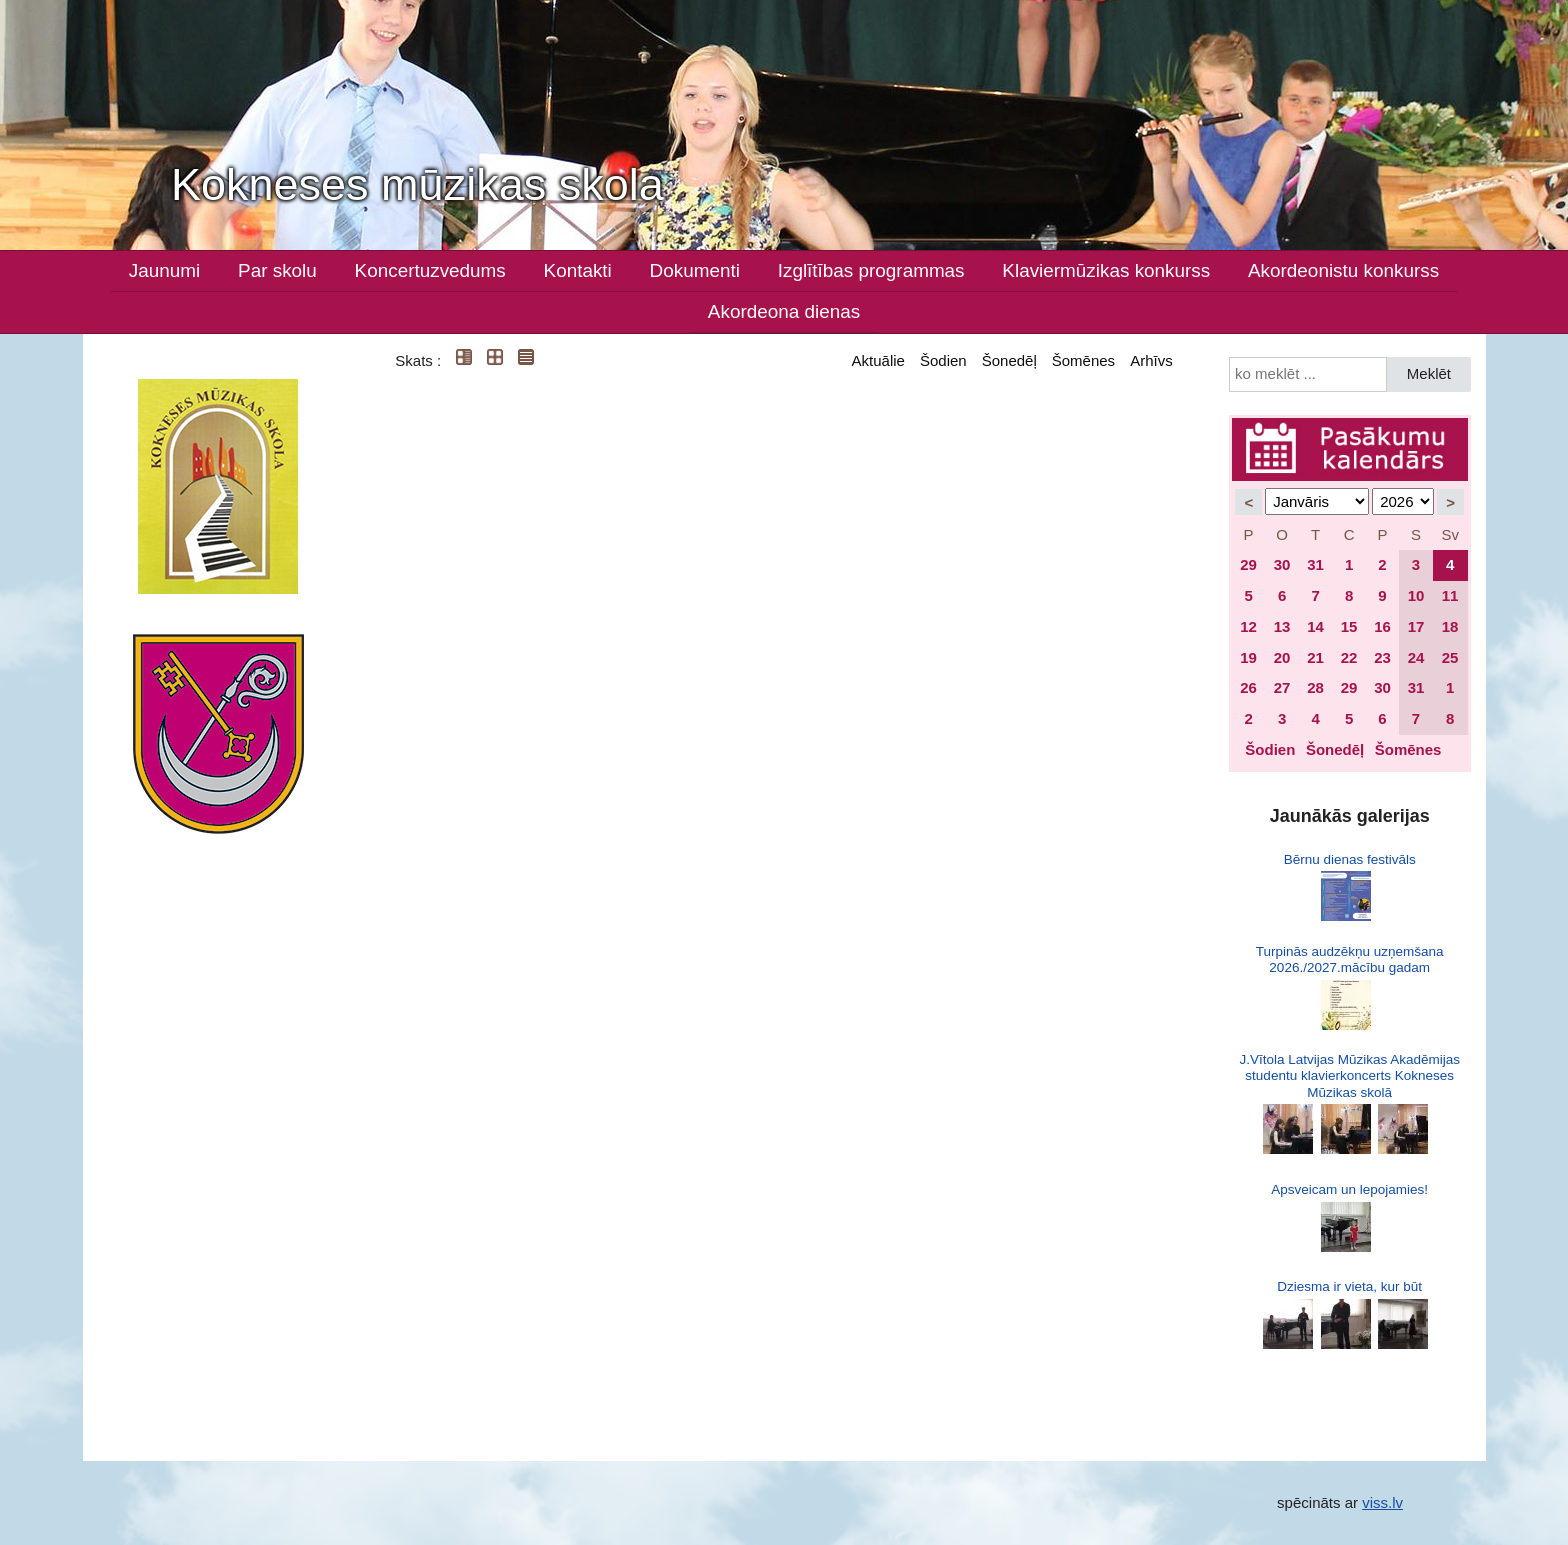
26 (1248, 687)
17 (1416, 626)
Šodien (943, 360)
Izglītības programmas (871, 270)
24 (1416, 657)
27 (1282, 687)
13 (1282, 626)
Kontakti (578, 270)
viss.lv (1382, 1502)
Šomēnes (1083, 360)
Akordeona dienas (784, 311)
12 (1248, 626)
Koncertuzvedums (430, 270)
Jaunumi (164, 270)
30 (1282, 564)
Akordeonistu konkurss (1343, 270)
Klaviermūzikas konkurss (1106, 270)
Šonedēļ (1009, 360)
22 (1349, 657)
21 (1315, 657)
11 (1450, 595)
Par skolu (277, 270)
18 (1450, 626)
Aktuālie (878, 360)
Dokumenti (695, 270)
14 (1315, 626)
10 (1416, 595)
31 (1315, 564)
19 (1248, 657)
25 (1450, 657)
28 (1315, 687)
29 (1248, 564)
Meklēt (1429, 373)
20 (1282, 657)
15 (1349, 626)
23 (1382, 657)
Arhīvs (1151, 360)
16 (1382, 626)
